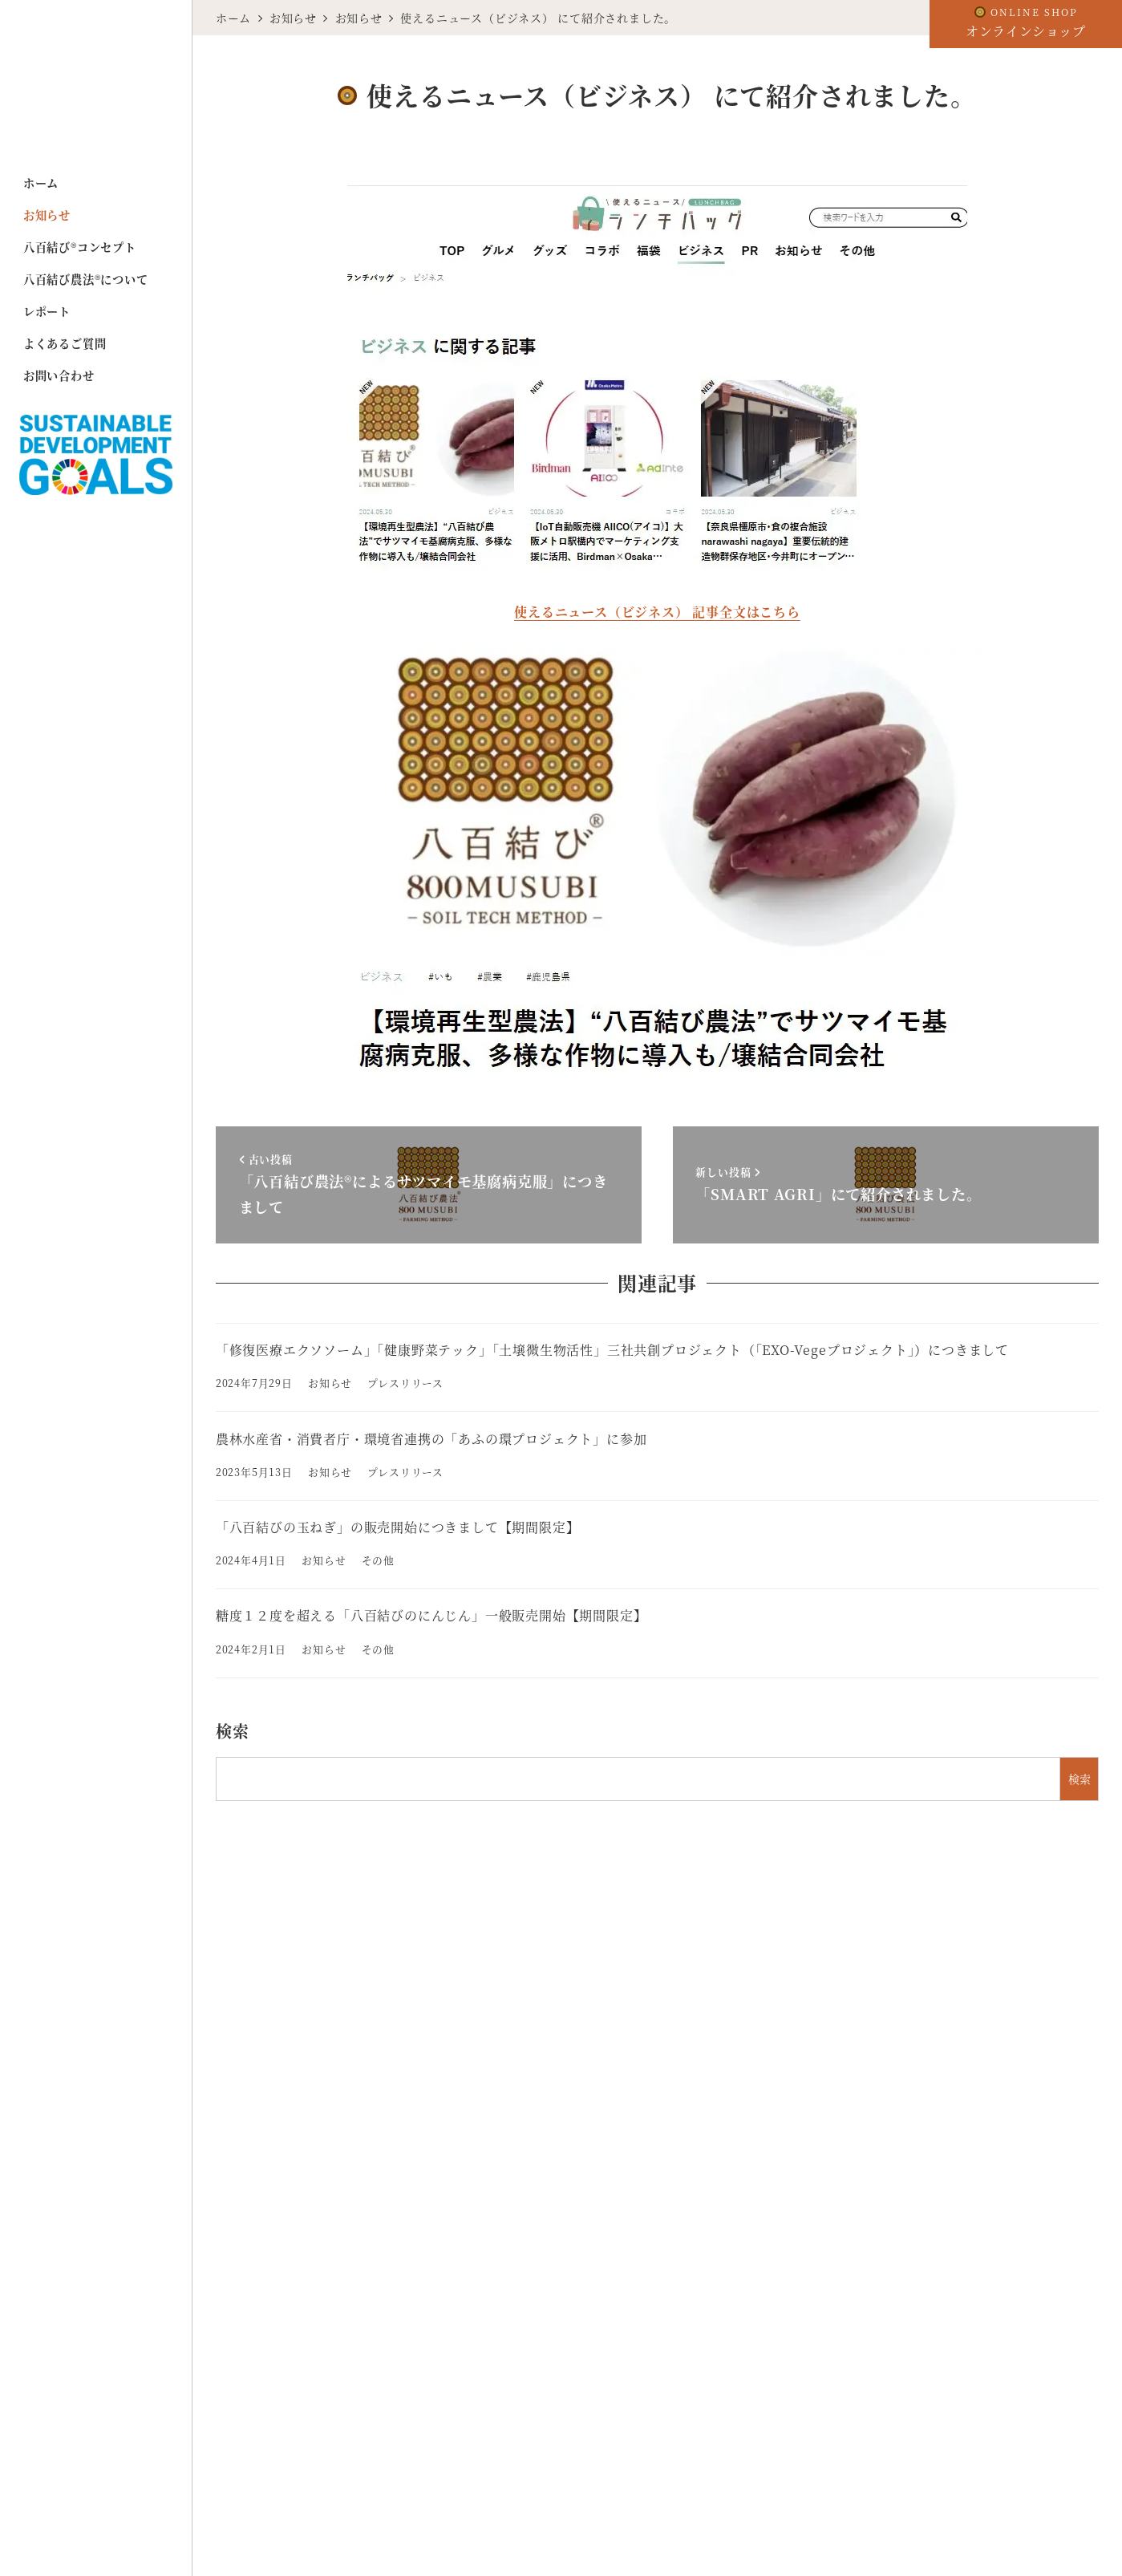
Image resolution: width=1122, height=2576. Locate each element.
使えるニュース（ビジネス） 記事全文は (636, 611)
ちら (786, 611)
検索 (232, 1730)
